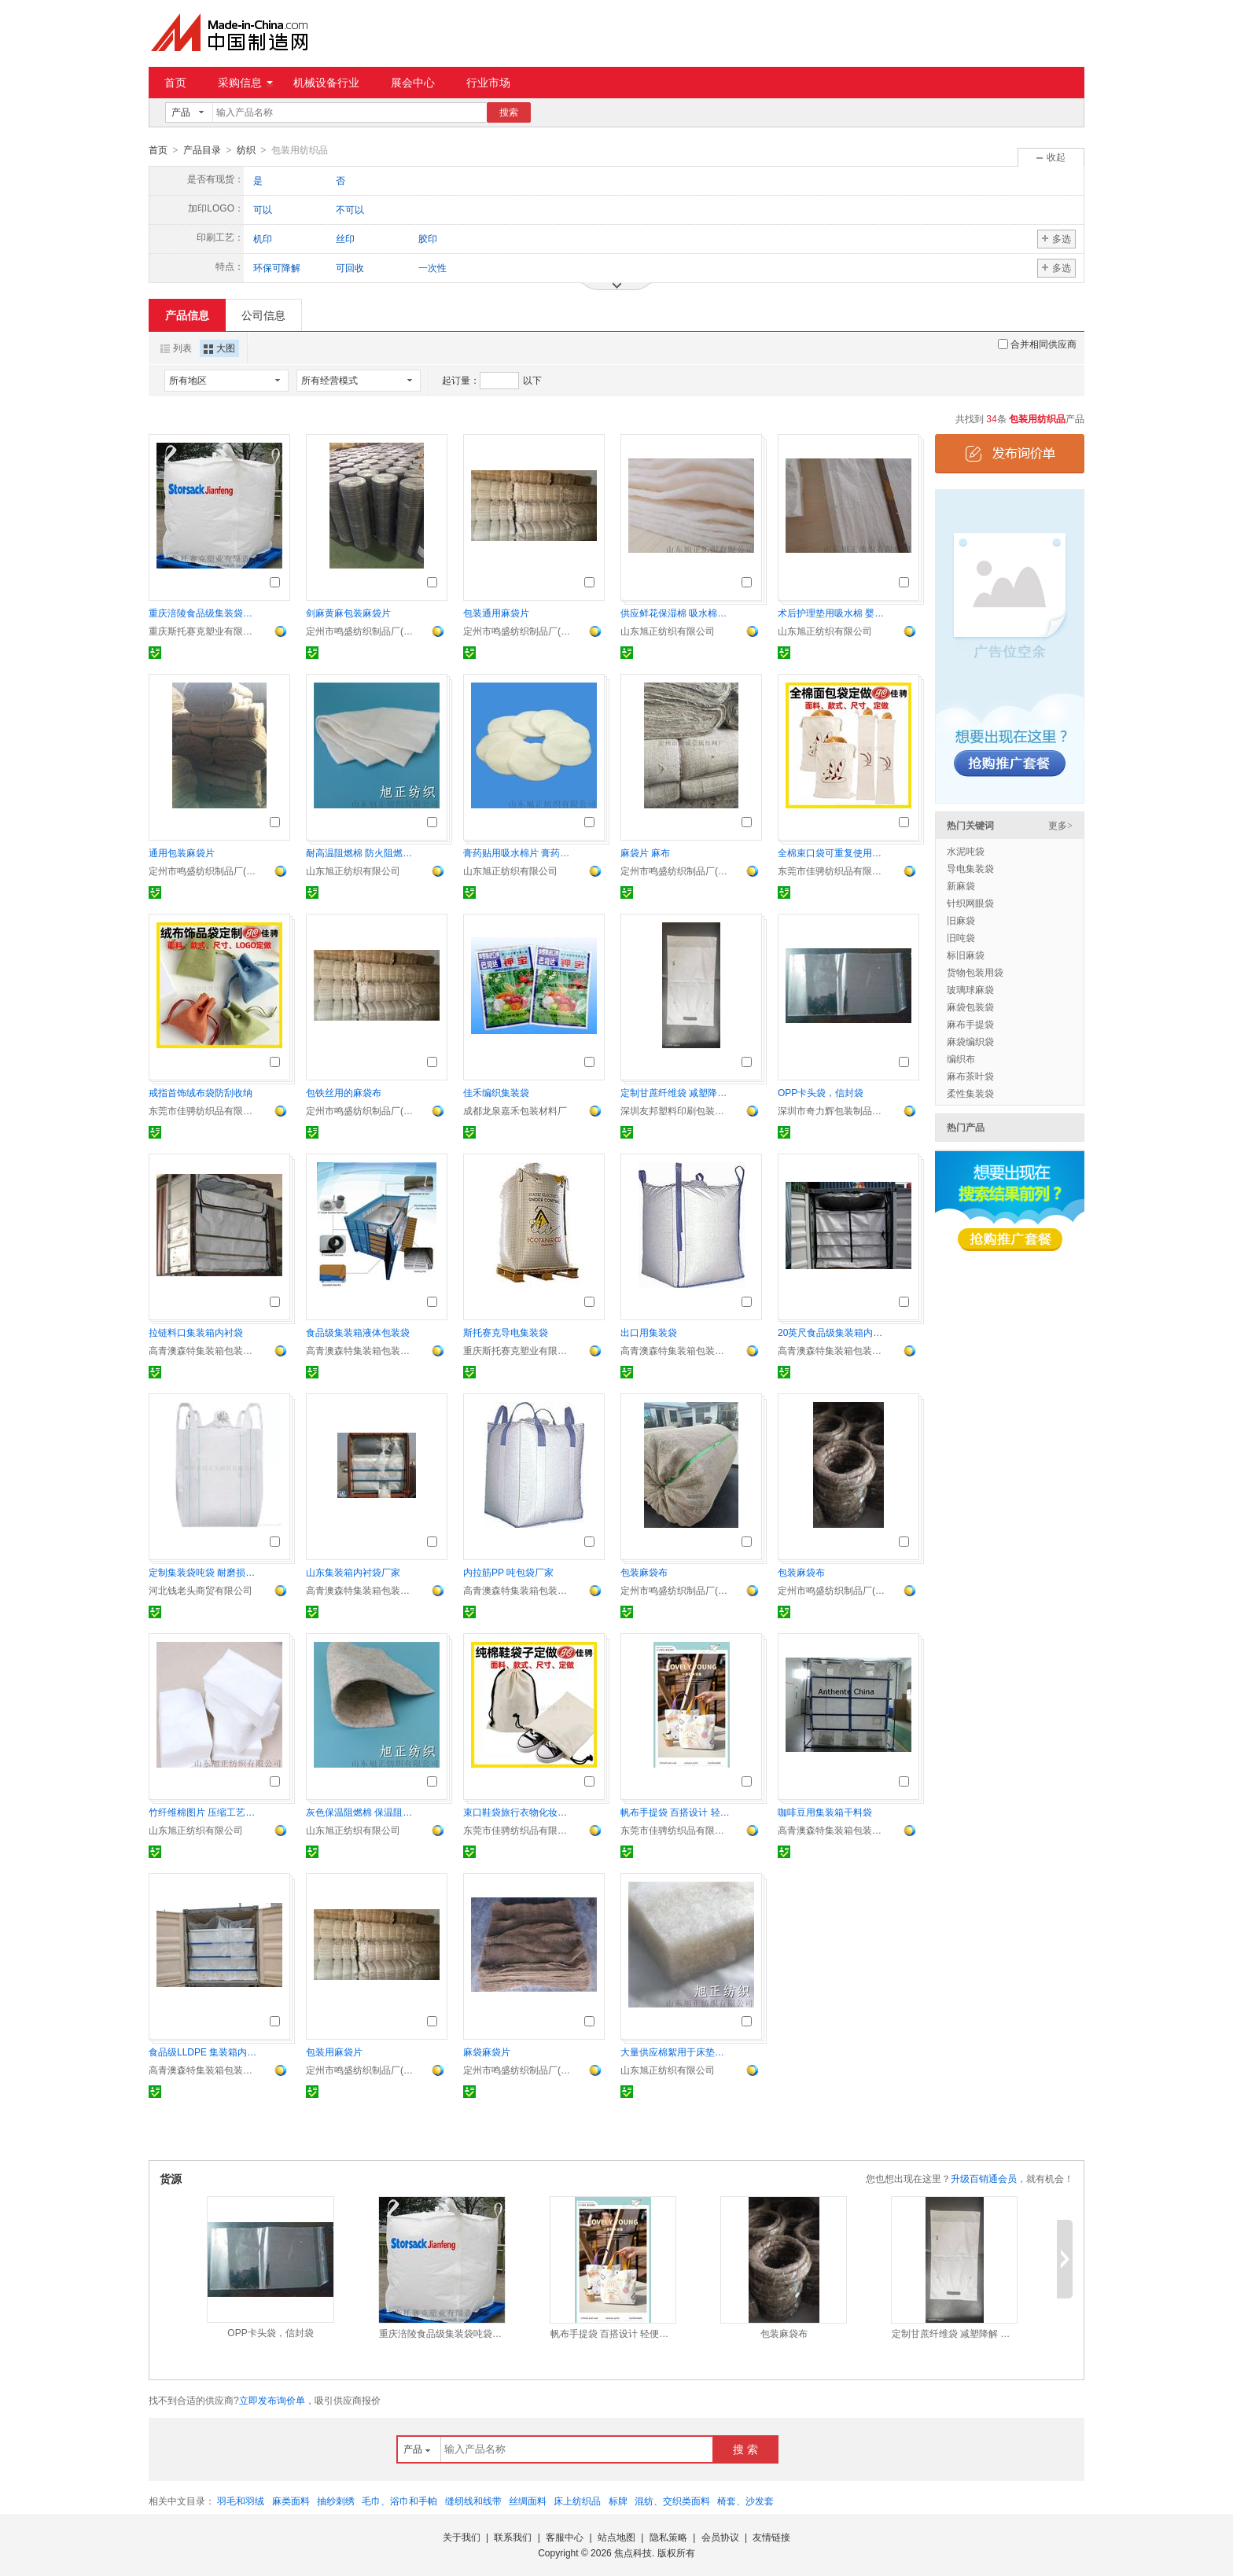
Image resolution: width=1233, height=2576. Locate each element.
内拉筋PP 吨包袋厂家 (508, 1571)
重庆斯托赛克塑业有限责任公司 (204, 630)
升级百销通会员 (984, 2178)
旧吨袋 (961, 937)
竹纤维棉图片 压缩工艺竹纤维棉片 (204, 1811)
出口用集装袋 (648, 1332)
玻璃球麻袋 (970, 989)
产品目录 (202, 150)
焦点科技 (633, 2552)
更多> (1060, 824)
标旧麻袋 (966, 954)
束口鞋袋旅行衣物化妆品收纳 (518, 1811)
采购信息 (245, 82)
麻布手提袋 (970, 1023)
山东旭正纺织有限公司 (667, 630)
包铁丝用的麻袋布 (343, 1092)
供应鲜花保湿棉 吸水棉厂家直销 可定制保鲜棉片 (675, 612)
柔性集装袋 (970, 1092)
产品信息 (187, 314)
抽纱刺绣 (336, 2500)
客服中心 (564, 2536)
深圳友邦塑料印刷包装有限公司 (675, 1110)
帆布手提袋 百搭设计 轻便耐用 (675, 1811)
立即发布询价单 (272, 2399)
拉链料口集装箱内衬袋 (196, 1332)
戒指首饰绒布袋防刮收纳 (200, 1092)
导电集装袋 (970, 868)
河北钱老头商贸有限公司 (200, 1589)
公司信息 (263, 314)
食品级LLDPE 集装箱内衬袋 (204, 2051)
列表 (176, 347)
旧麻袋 (961, 920)
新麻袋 (961, 885)
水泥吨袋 (966, 850)
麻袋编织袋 (970, 1041)
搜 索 (745, 2448)
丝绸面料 (528, 2500)
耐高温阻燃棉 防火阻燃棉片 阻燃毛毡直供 (361, 852)
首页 (175, 82)
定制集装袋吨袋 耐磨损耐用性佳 (204, 1571)
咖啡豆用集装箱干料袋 (825, 1811)
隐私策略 (668, 2536)
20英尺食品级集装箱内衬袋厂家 (833, 1332)
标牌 (618, 2500)
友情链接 (771, 2536)
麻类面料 (291, 2500)
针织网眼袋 (970, 902)
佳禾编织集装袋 (496, 1092)
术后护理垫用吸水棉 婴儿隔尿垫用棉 (833, 612)
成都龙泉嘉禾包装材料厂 (515, 1110)
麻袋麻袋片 (486, 2051)
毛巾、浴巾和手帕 (399, 2500)
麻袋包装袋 (970, 1006)
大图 (219, 347)
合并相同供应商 (1037, 343)
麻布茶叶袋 (970, 1075)
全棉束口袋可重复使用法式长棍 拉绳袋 (833, 852)
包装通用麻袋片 (496, 612)
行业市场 (488, 82)
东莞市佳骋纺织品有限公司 (833, 870)
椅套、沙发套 (745, 2500)
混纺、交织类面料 (672, 2500)
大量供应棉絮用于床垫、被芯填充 (675, 2051)
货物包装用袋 (975, 971)
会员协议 (720, 2536)
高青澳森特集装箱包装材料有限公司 (204, 1350)
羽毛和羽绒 (240, 2500)
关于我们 (461, 2536)
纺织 (246, 150)
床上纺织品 (577, 2500)
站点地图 (616, 2536)
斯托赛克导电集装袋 (505, 1332)
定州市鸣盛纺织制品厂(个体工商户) (361, 630)
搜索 (508, 112)
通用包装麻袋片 (182, 852)
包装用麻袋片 (334, 2051)
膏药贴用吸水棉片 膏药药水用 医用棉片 (518, 852)
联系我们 (513, 2536)
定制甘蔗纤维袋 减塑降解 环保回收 (675, 1092)
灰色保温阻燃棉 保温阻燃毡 (361, 1811)
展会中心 (413, 82)
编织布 (961, 1058)
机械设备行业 (326, 82)
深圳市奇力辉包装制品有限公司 (833, 1110)
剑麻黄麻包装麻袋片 (348, 612)
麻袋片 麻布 (645, 852)
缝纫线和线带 (473, 2500)
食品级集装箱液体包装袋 (358, 1332)
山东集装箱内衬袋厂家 (353, 1571)
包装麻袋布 (644, 1571)
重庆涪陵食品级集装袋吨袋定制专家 (204, 612)
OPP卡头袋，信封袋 (820, 1092)
